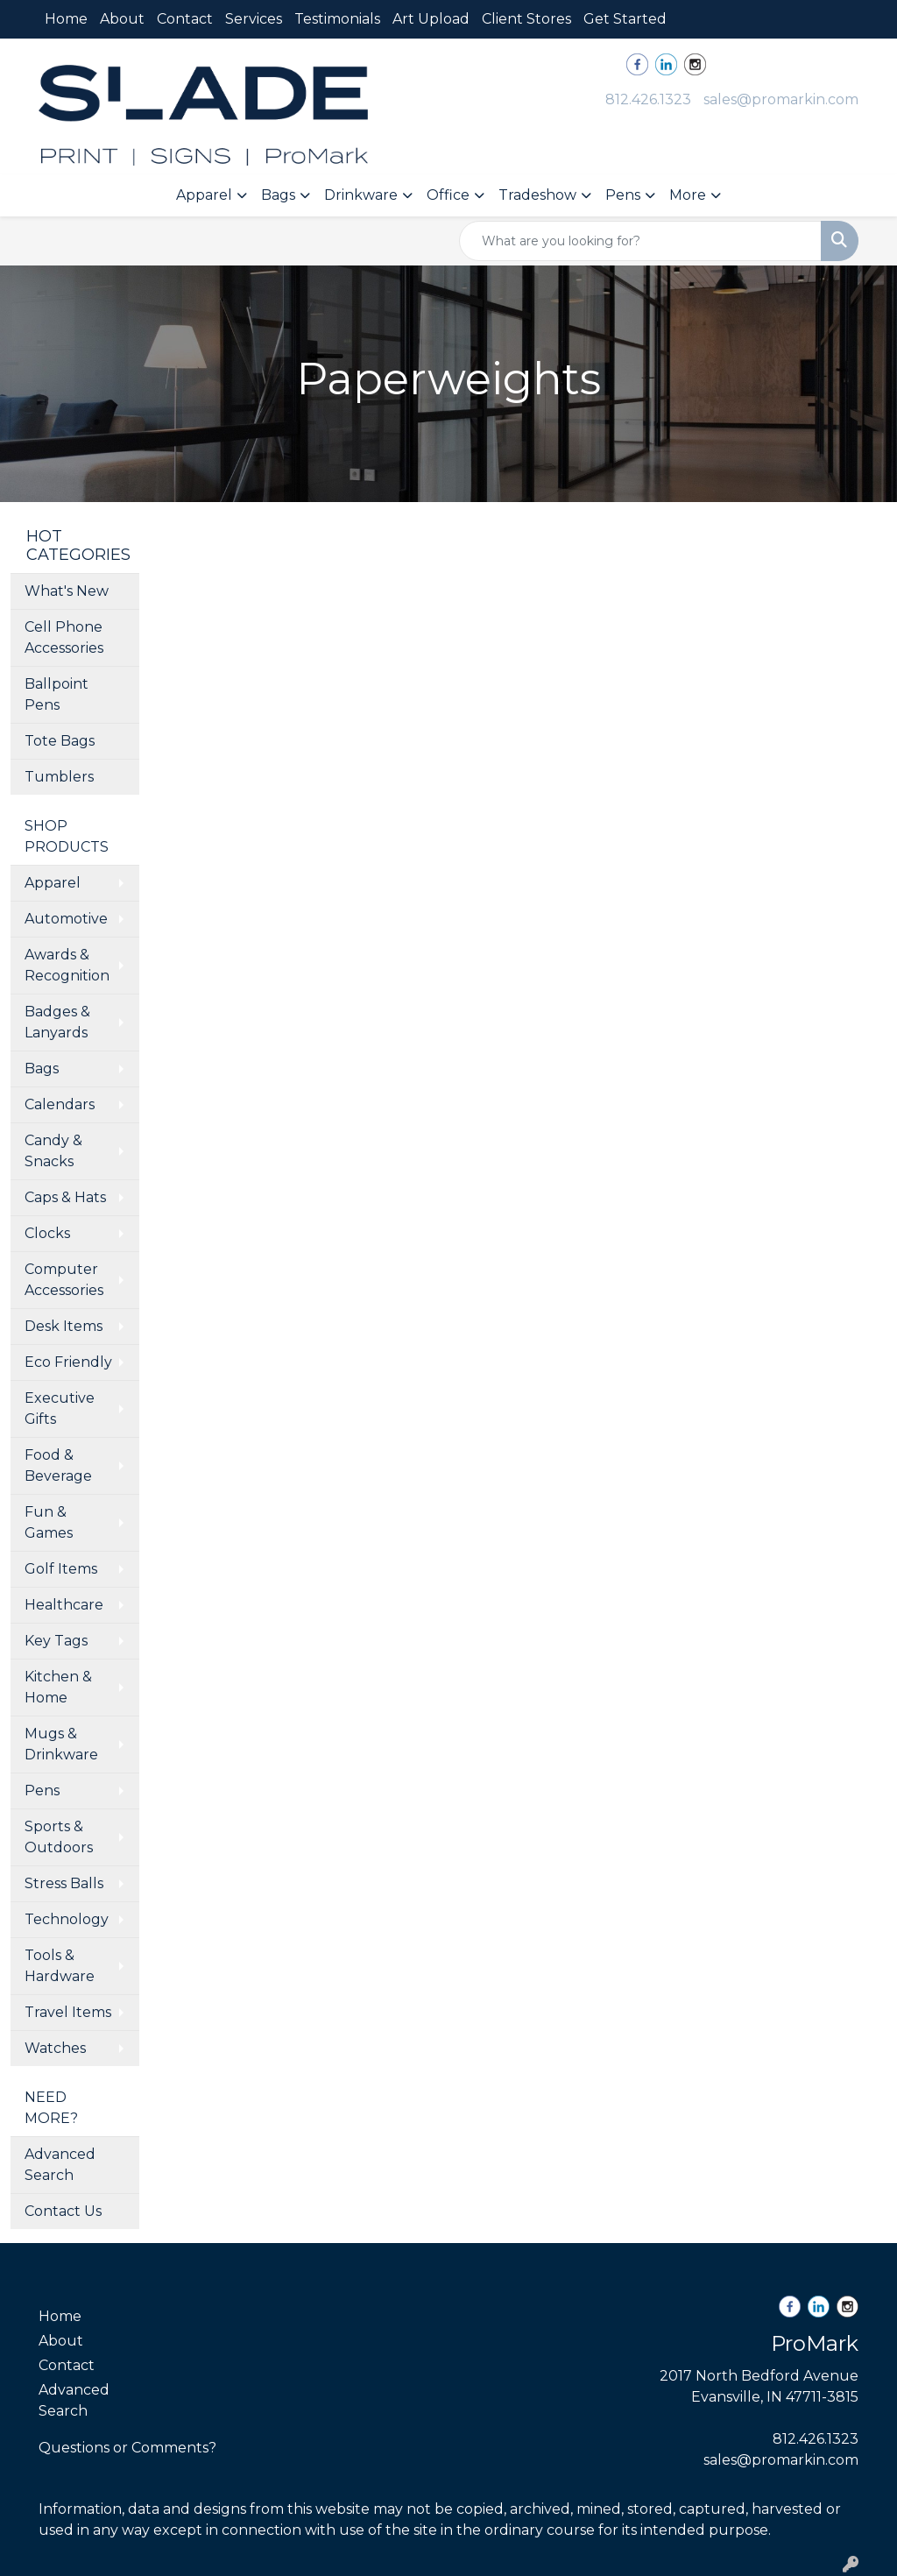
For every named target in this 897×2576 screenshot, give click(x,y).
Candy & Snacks (53, 1151)
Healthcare (64, 1604)
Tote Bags (60, 740)
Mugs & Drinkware (61, 1744)
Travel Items (68, 2012)
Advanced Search (60, 2164)
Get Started (625, 19)
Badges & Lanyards (57, 1022)
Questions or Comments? (127, 2447)
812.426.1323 (648, 99)
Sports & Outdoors (59, 1837)
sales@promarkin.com (780, 99)
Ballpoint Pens (56, 694)
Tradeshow (537, 195)
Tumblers (59, 776)
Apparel (204, 195)
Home (66, 19)
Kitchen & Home (58, 1687)
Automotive (66, 918)
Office (448, 195)
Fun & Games (49, 1522)
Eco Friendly (68, 1362)
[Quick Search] (640, 241)
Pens (622, 195)
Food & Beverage (58, 1465)
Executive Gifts (60, 1408)
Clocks (47, 1233)
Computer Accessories (64, 1280)
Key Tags (56, 1640)
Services (253, 19)
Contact (185, 19)
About (122, 19)
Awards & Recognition (67, 965)
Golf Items (61, 1568)
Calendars (60, 1104)
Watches (55, 2048)
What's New (67, 591)
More (687, 195)
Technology (67, 1919)
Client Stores (526, 19)
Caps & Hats (65, 1197)
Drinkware (361, 195)
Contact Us (63, 2211)
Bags (278, 195)
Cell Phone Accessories (64, 637)
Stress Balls (64, 1883)
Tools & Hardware (60, 1966)
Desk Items (63, 1326)
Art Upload (431, 19)
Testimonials (337, 19)
